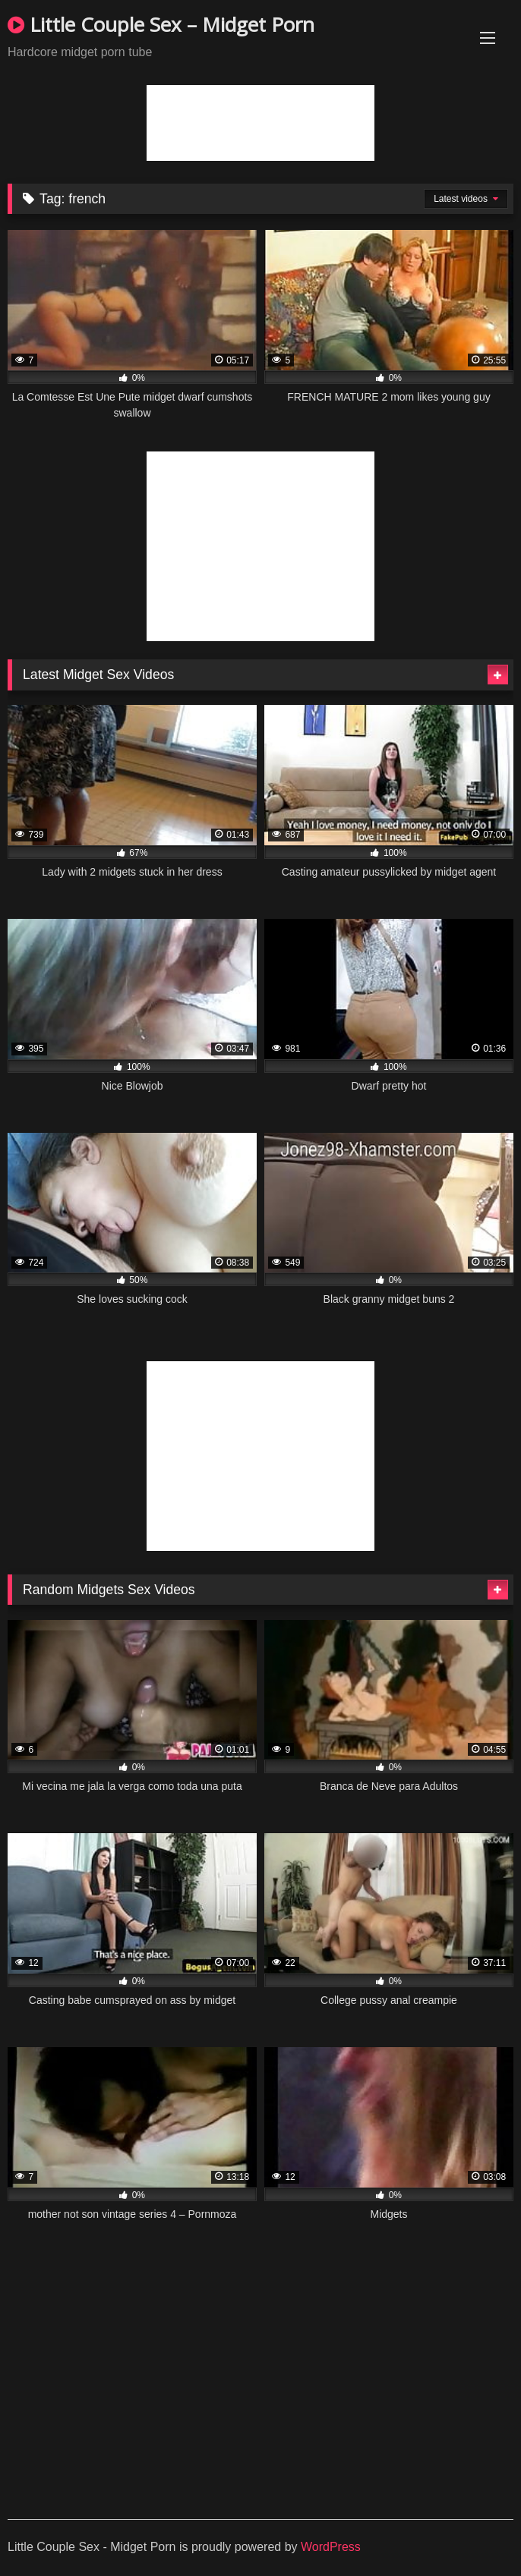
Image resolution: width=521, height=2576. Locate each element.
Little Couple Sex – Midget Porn (161, 24)
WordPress (331, 2546)
